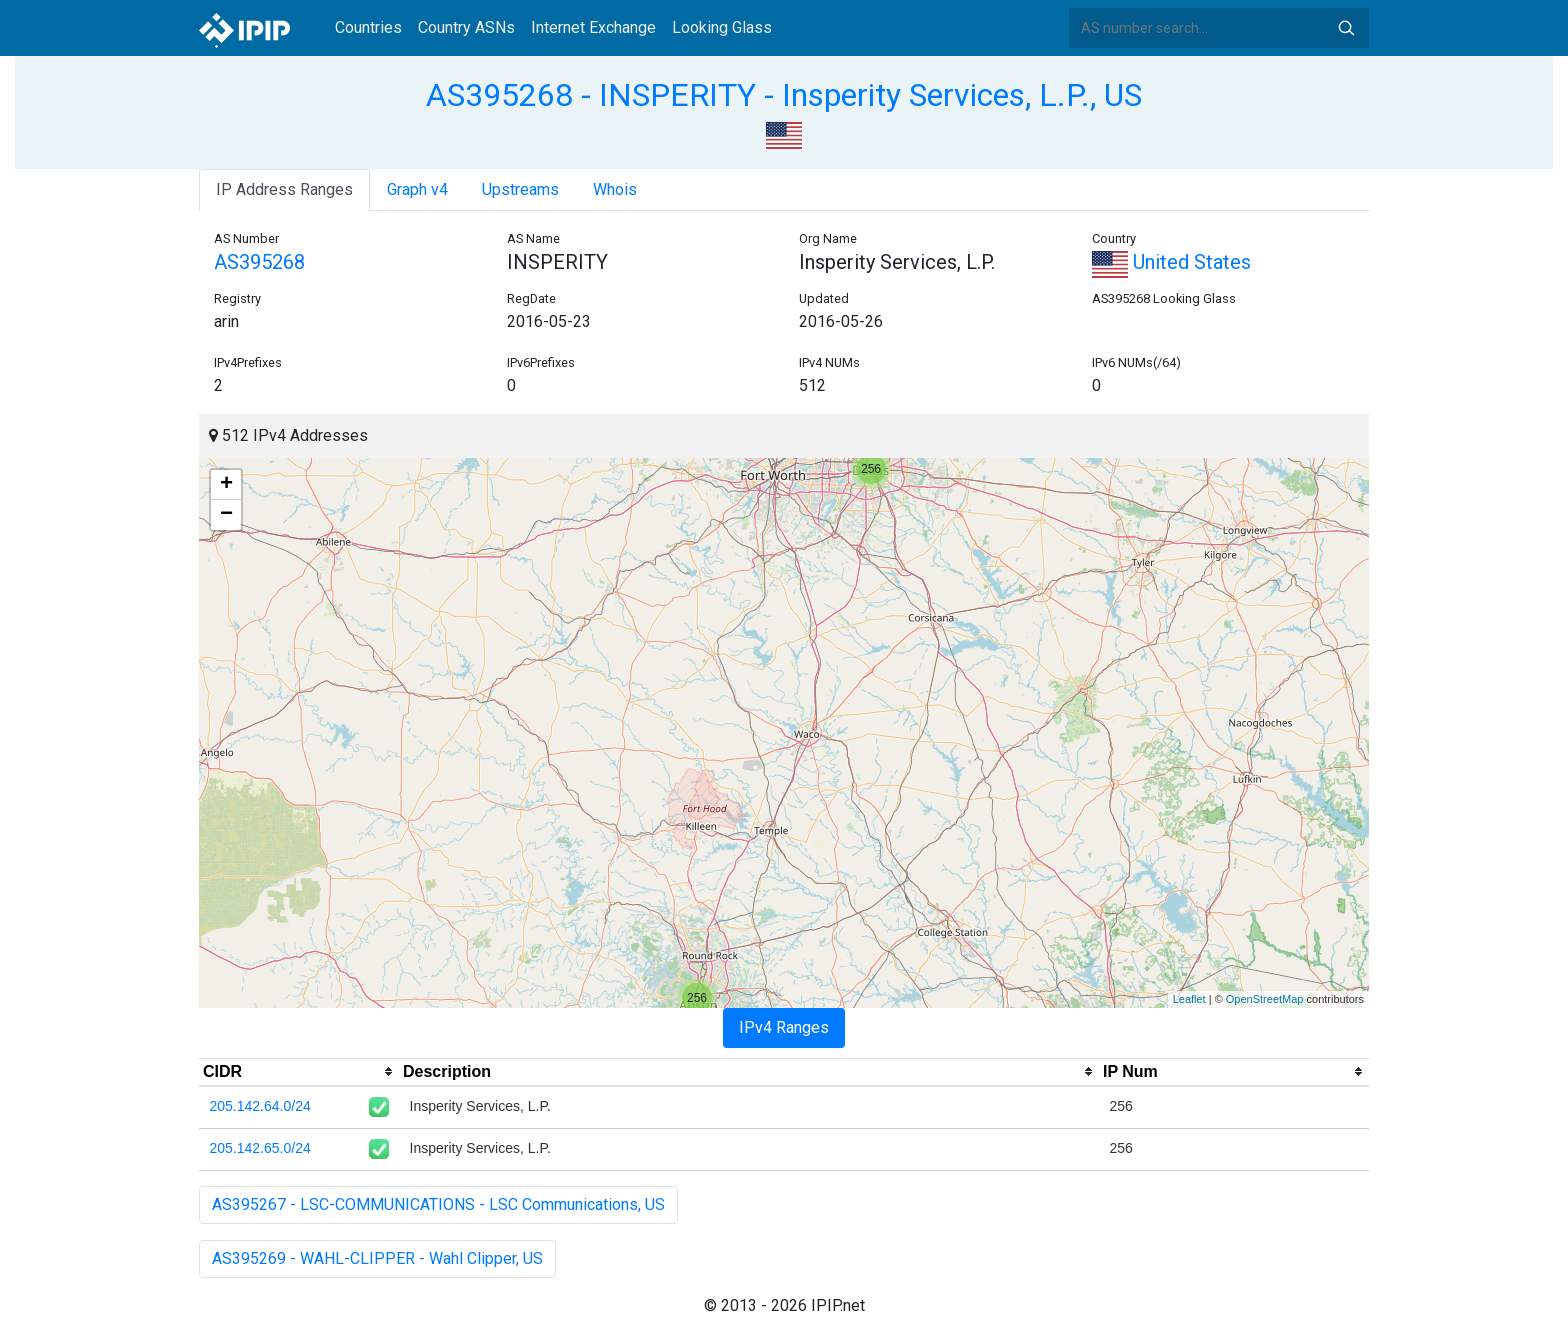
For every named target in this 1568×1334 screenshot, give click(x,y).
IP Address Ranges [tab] (284, 189)
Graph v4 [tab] (417, 189)
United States (1171, 262)
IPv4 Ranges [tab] (784, 1027)
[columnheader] (299, 1072)
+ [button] (226, 485)
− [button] (226, 515)
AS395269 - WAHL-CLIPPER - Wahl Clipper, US (377, 1258)
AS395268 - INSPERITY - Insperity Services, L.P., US (784, 95)
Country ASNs (466, 27)
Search (1346, 28)
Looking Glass (722, 27)
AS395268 (259, 262)
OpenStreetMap (1265, 999)
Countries (368, 27)
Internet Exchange (593, 27)
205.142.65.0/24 (260, 1148)
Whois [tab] (615, 189)
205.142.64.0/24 (260, 1106)
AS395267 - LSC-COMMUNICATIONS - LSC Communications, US (438, 1204)
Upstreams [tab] (520, 189)
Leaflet (1189, 999)
